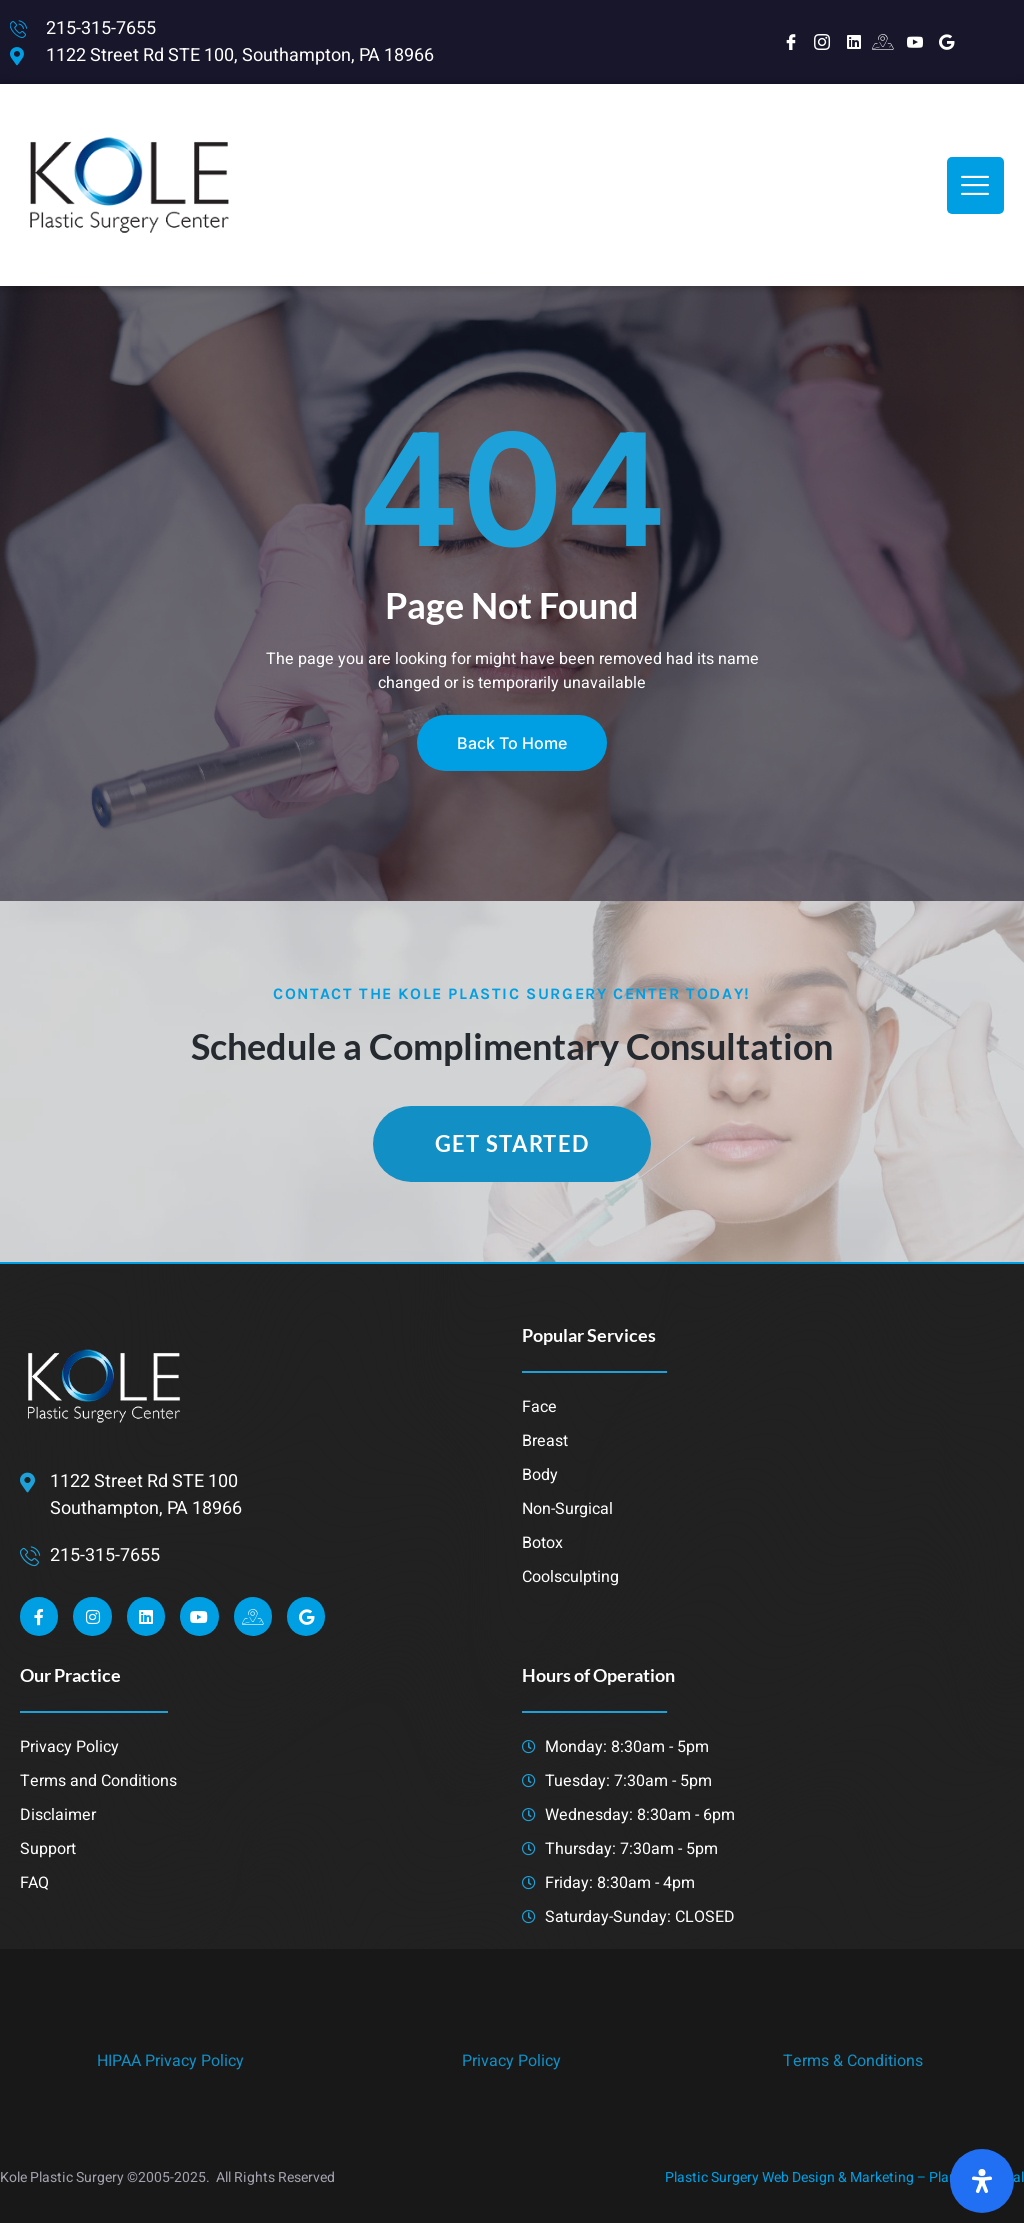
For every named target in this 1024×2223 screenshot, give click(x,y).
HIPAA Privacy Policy (170, 2061)
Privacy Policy (511, 2061)
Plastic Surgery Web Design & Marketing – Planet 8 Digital (844, 2177)
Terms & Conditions (853, 2061)
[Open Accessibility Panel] (982, 2181)
